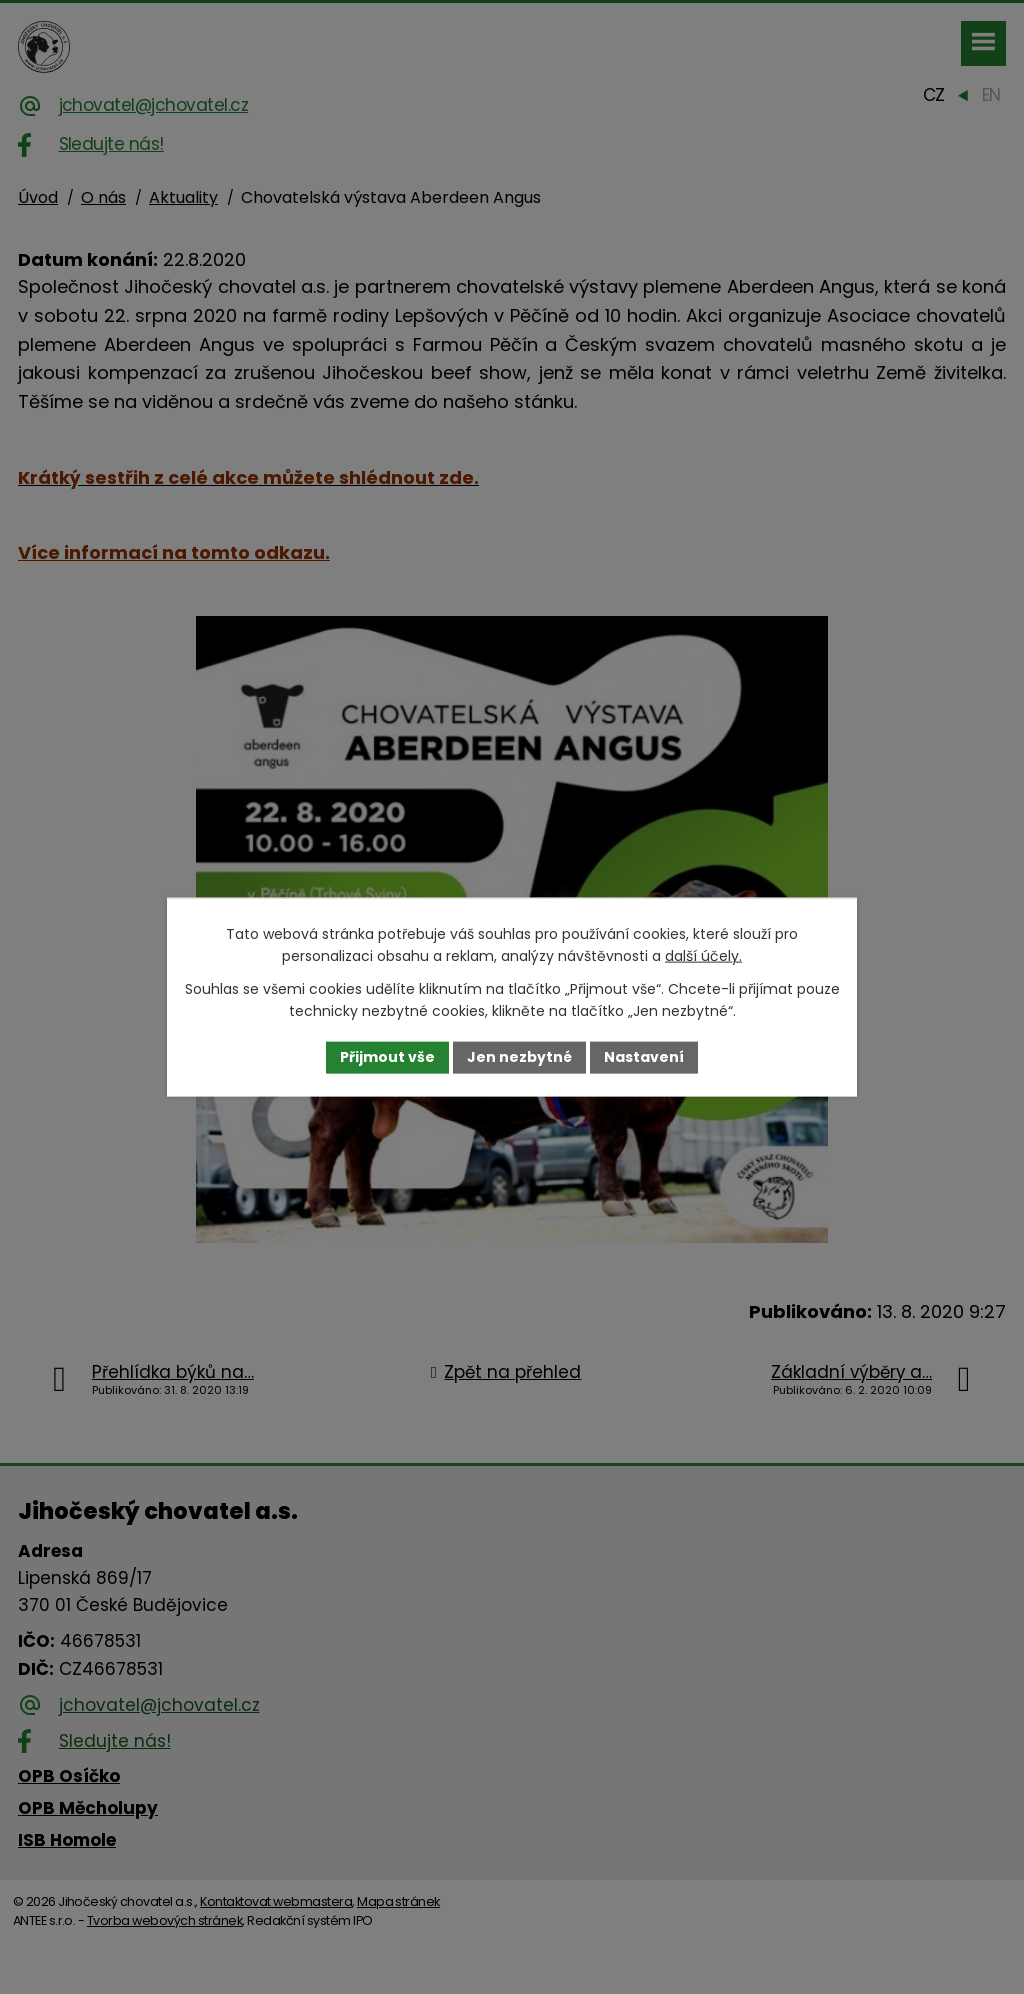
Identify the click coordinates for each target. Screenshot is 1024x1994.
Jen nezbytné (519, 1057)
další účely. (703, 956)
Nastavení (644, 1057)
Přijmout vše (387, 1057)
